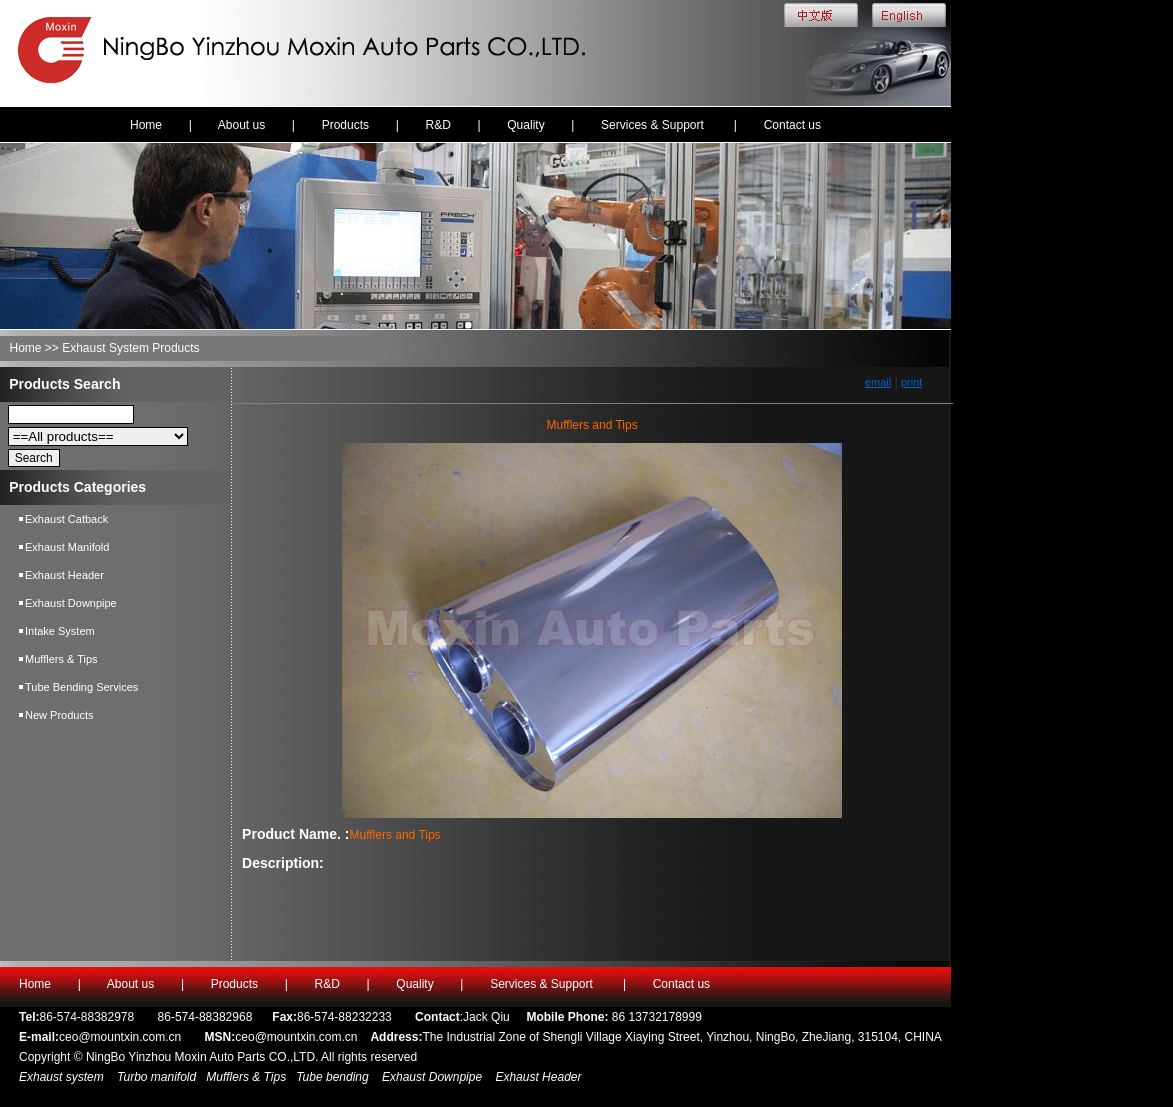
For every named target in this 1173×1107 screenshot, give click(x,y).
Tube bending (332, 1077)
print (911, 382)
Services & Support (654, 125)
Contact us (792, 125)
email (878, 382)
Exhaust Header (64, 575)
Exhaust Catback (66, 519)
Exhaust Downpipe (71, 603)
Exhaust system (63, 1077)
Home (146, 125)
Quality (525, 125)
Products (345, 125)
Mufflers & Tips (61, 659)
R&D (437, 125)
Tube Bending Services (81, 687)
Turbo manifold (155, 1077)
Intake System (60, 631)
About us (241, 125)
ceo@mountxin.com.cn (120, 1037)
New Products (59, 715)
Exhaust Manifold (67, 547)
